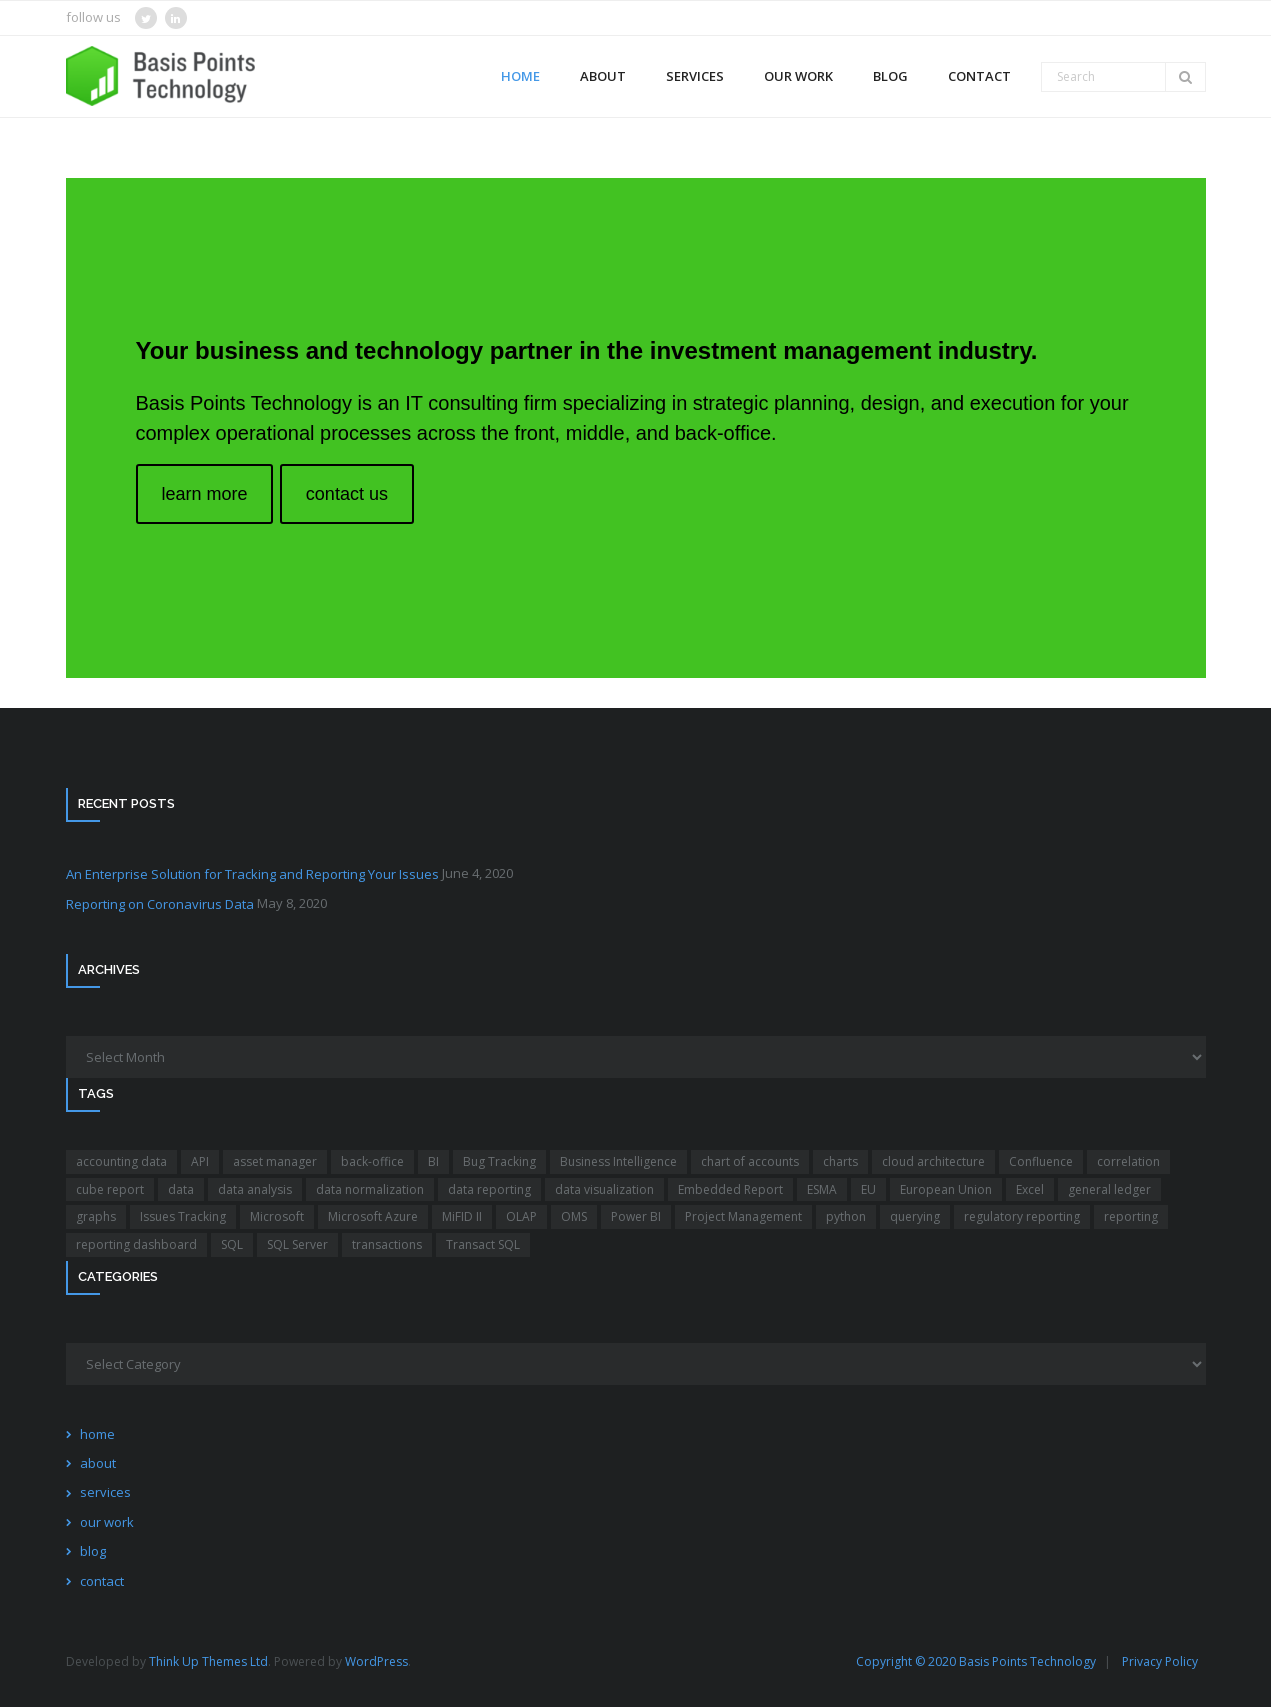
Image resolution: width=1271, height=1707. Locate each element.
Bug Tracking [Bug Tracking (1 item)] (499, 1161)
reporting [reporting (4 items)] (1131, 1216)
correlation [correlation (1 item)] (1128, 1161)
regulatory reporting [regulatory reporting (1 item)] (1022, 1216)
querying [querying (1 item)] (915, 1216)
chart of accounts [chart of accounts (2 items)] (750, 1161)
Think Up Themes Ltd (208, 1661)
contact (102, 1581)
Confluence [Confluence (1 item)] (1041, 1161)
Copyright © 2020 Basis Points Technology (976, 1661)
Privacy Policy (1160, 1661)
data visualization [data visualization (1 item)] (604, 1189)
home (97, 1434)
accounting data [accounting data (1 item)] (121, 1161)
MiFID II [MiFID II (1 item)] (462, 1216)
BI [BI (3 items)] (433, 1161)
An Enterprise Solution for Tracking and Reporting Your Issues (252, 874)
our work (107, 1522)
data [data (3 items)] (181, 1189)
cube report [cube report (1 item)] (110, 1189)
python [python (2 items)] (846, 1216)
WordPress (376, 1661)
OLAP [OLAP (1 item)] (521, 1216)
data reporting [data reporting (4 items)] (489, 1189)
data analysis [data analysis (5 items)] (255, 1189)
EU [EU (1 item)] (868, 1189)
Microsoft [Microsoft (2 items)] (277, 1216)
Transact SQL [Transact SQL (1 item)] (483, 1244)
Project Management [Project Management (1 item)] (743, 1216)
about (98, 1463)
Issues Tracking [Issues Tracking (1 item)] (183, 1216)
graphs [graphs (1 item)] (96, 1216)
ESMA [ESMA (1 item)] (822, 1189)
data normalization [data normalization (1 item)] (370, 1189)
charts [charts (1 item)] (840, 1161)
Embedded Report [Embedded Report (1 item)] (730, 1189)
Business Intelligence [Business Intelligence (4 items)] (618, 1161)
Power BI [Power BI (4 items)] (636, 1216)
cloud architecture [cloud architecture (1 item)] (933, 1161)
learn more (204, 494)
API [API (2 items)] (200, 1161)
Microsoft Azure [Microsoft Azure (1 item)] (373, 1216)
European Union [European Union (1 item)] (946, 1189)
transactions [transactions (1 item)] (387, 1244)
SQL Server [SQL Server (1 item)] (297, 1244)
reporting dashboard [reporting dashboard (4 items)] (136, 1244)
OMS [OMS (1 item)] (574, 1216)
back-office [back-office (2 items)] (372, 1161)
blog (93, 1551)
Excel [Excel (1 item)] (1030, 1189)
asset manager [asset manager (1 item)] (275, 1161)
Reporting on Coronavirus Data (160, 904)
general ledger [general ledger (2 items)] (1109, 1189)
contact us (347, 494)
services (105, 1492)
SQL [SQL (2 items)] (232, 1244)
